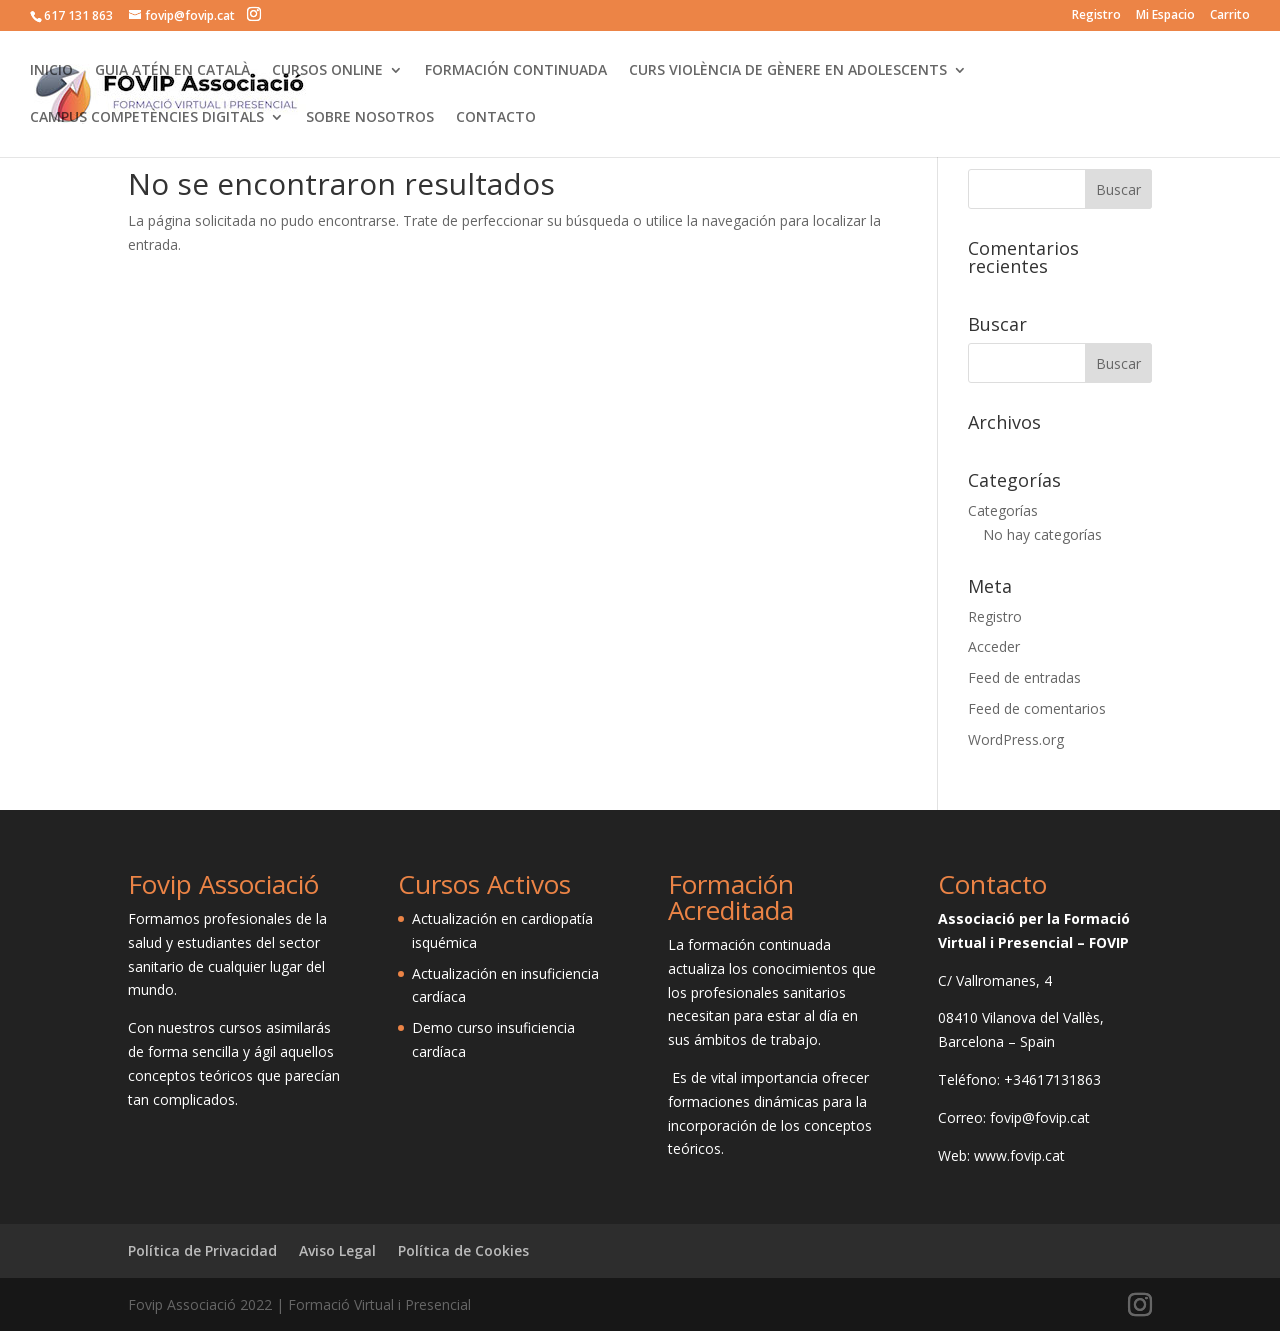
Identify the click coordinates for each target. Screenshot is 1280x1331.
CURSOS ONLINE (327, 71)
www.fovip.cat (1019, 1155)
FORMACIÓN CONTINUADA (516, 71)
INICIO (51, 71)
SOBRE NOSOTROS (370, 118)
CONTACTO (496, 118)
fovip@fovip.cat (1040, 1117)
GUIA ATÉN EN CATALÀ (172, 71)
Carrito (1230, 16)
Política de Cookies (463, 1250)
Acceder (994, 646)
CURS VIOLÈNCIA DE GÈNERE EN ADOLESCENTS (788, 71)
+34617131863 (1052, 1079)
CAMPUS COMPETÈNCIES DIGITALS (147, 118)
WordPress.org (1016, 739)
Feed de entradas (1024, 677)
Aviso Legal (337, 1250)
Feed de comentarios (1037, 708)
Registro (1096, 16)
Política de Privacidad (202, 1250)
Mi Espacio (1165, 16)
